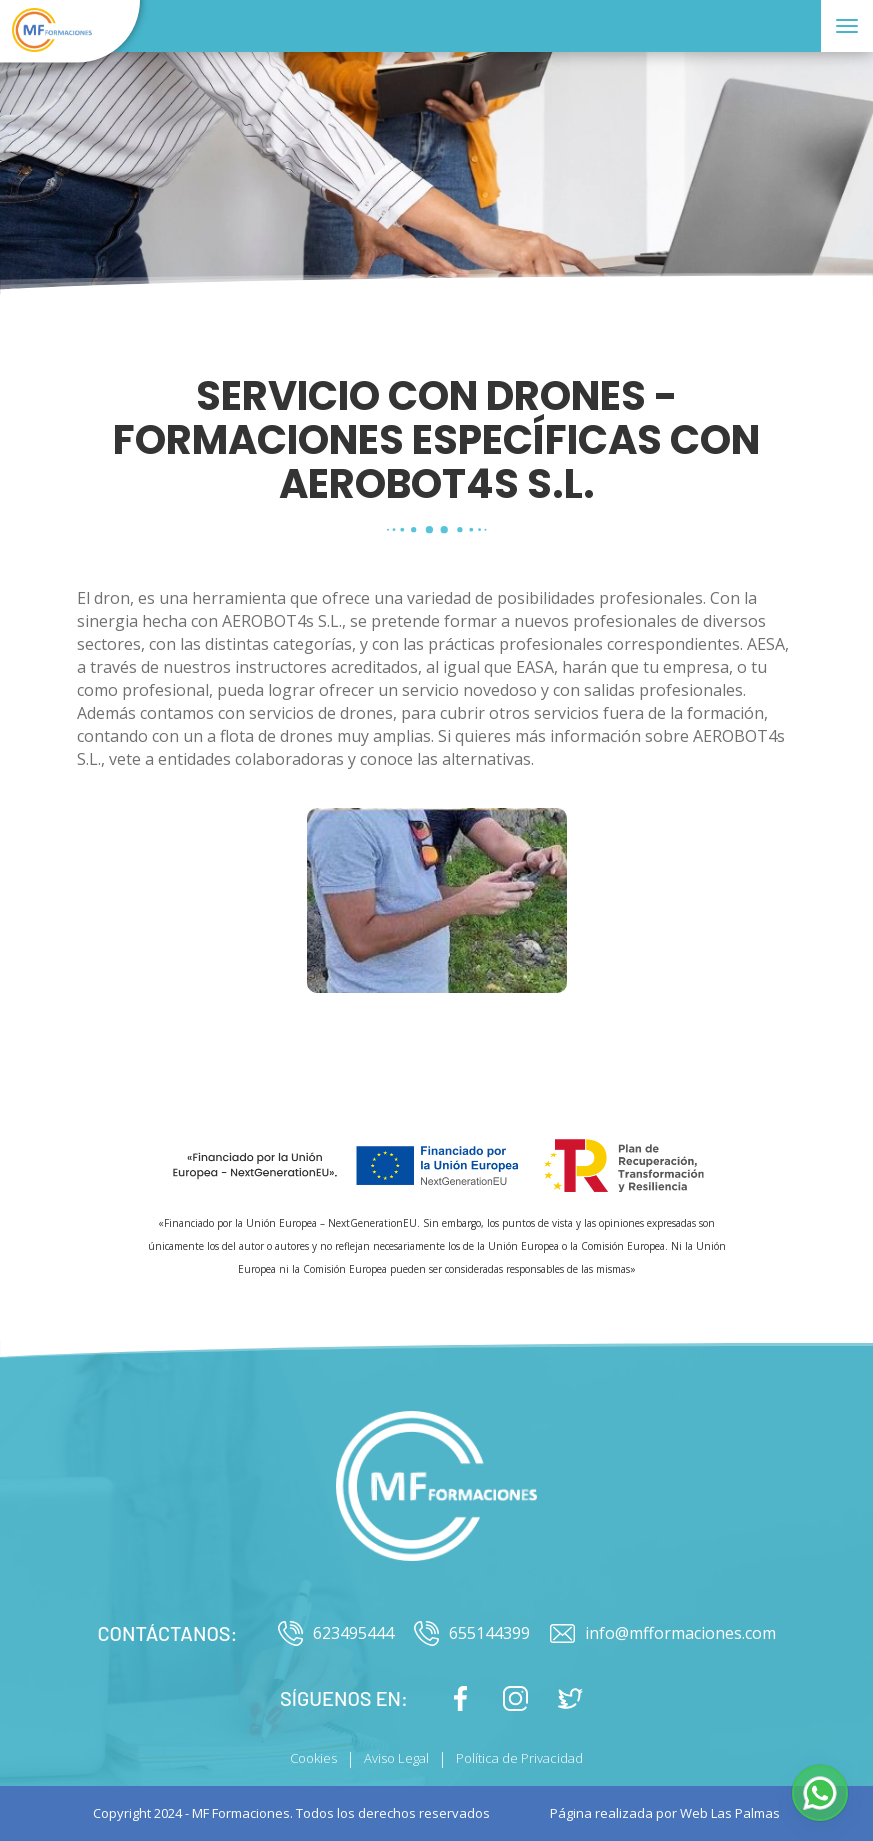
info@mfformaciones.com (663, 1633)
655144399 (472, 1633)
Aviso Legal (396, 1758)
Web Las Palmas (730, 1813)
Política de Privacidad (519, 1758)
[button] (820, 1793)
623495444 (336, 1633)
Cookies (313, 1758)
